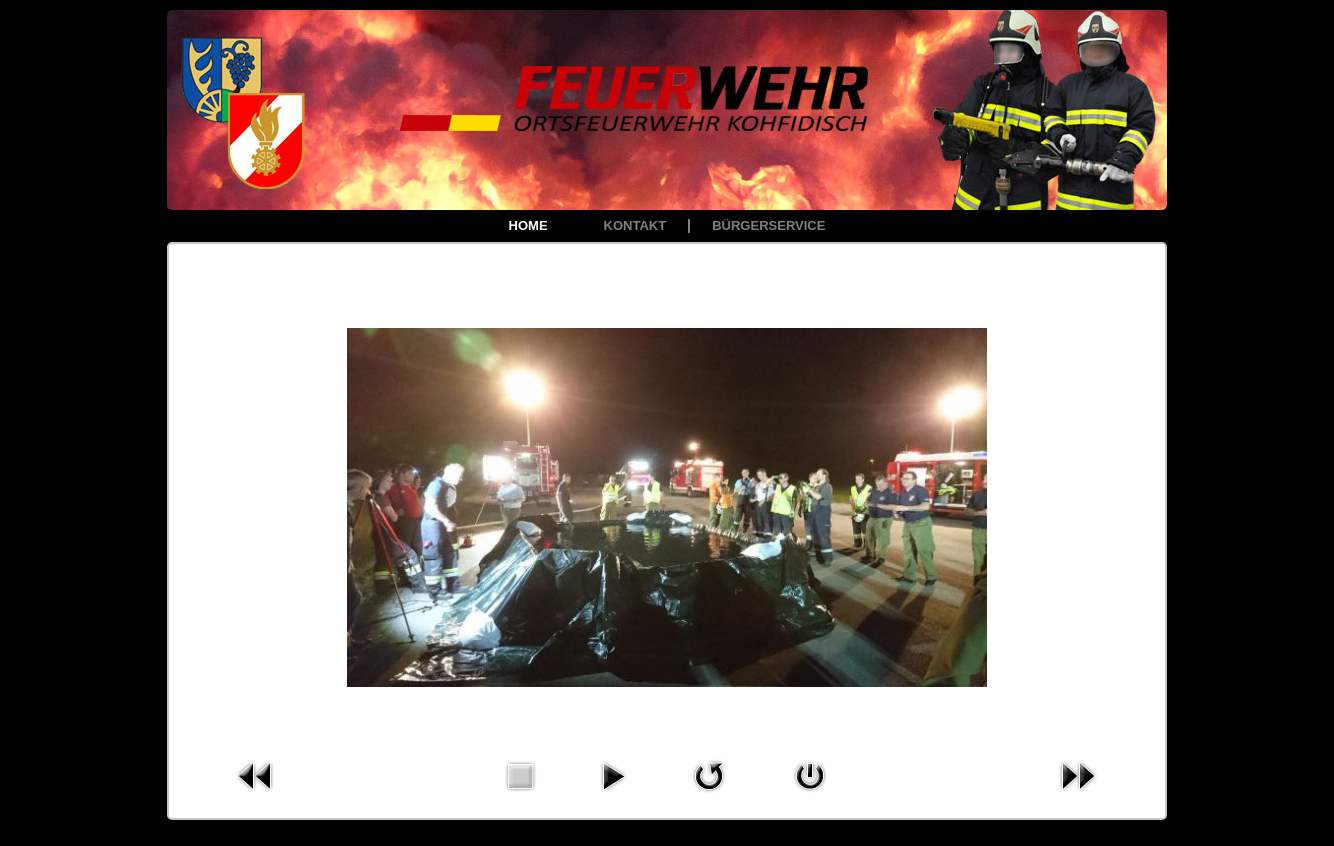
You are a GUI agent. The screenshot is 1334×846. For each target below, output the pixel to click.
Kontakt (635, 225)
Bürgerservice (768, 225)
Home (528, 225)
